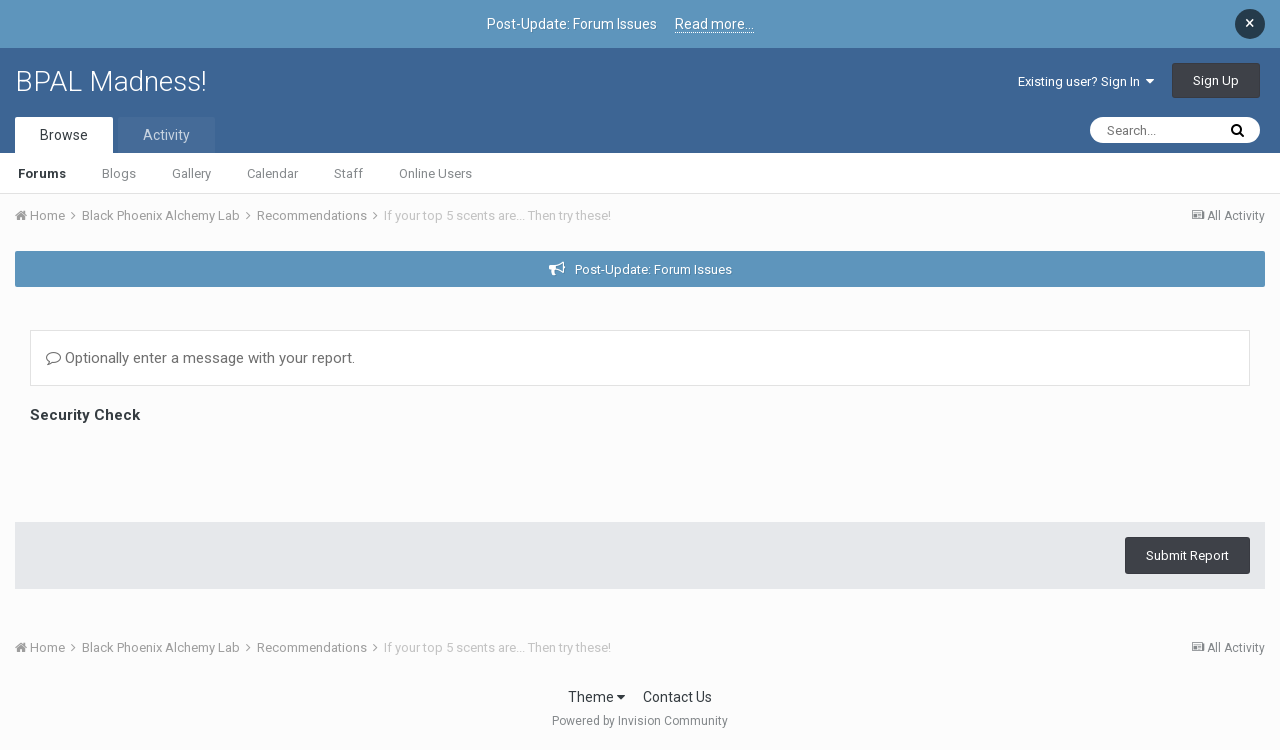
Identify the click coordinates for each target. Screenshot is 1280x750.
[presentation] (182, 468)
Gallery (191, 173)
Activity (166, 135)
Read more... (714, 24)
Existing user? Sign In (1086, 81)
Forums (42, 173)
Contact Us (677, 697)
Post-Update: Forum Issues (653, 269)
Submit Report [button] (1187, 555)
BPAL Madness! (111, 81)
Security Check (85, 415)
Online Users (435, 173)
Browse (64, 135)
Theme (596, 697)
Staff (348, 173)
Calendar (272, 173)
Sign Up (1216, 80)
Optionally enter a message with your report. (200, 358)
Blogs (119, 173)
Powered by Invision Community (640, 721)
